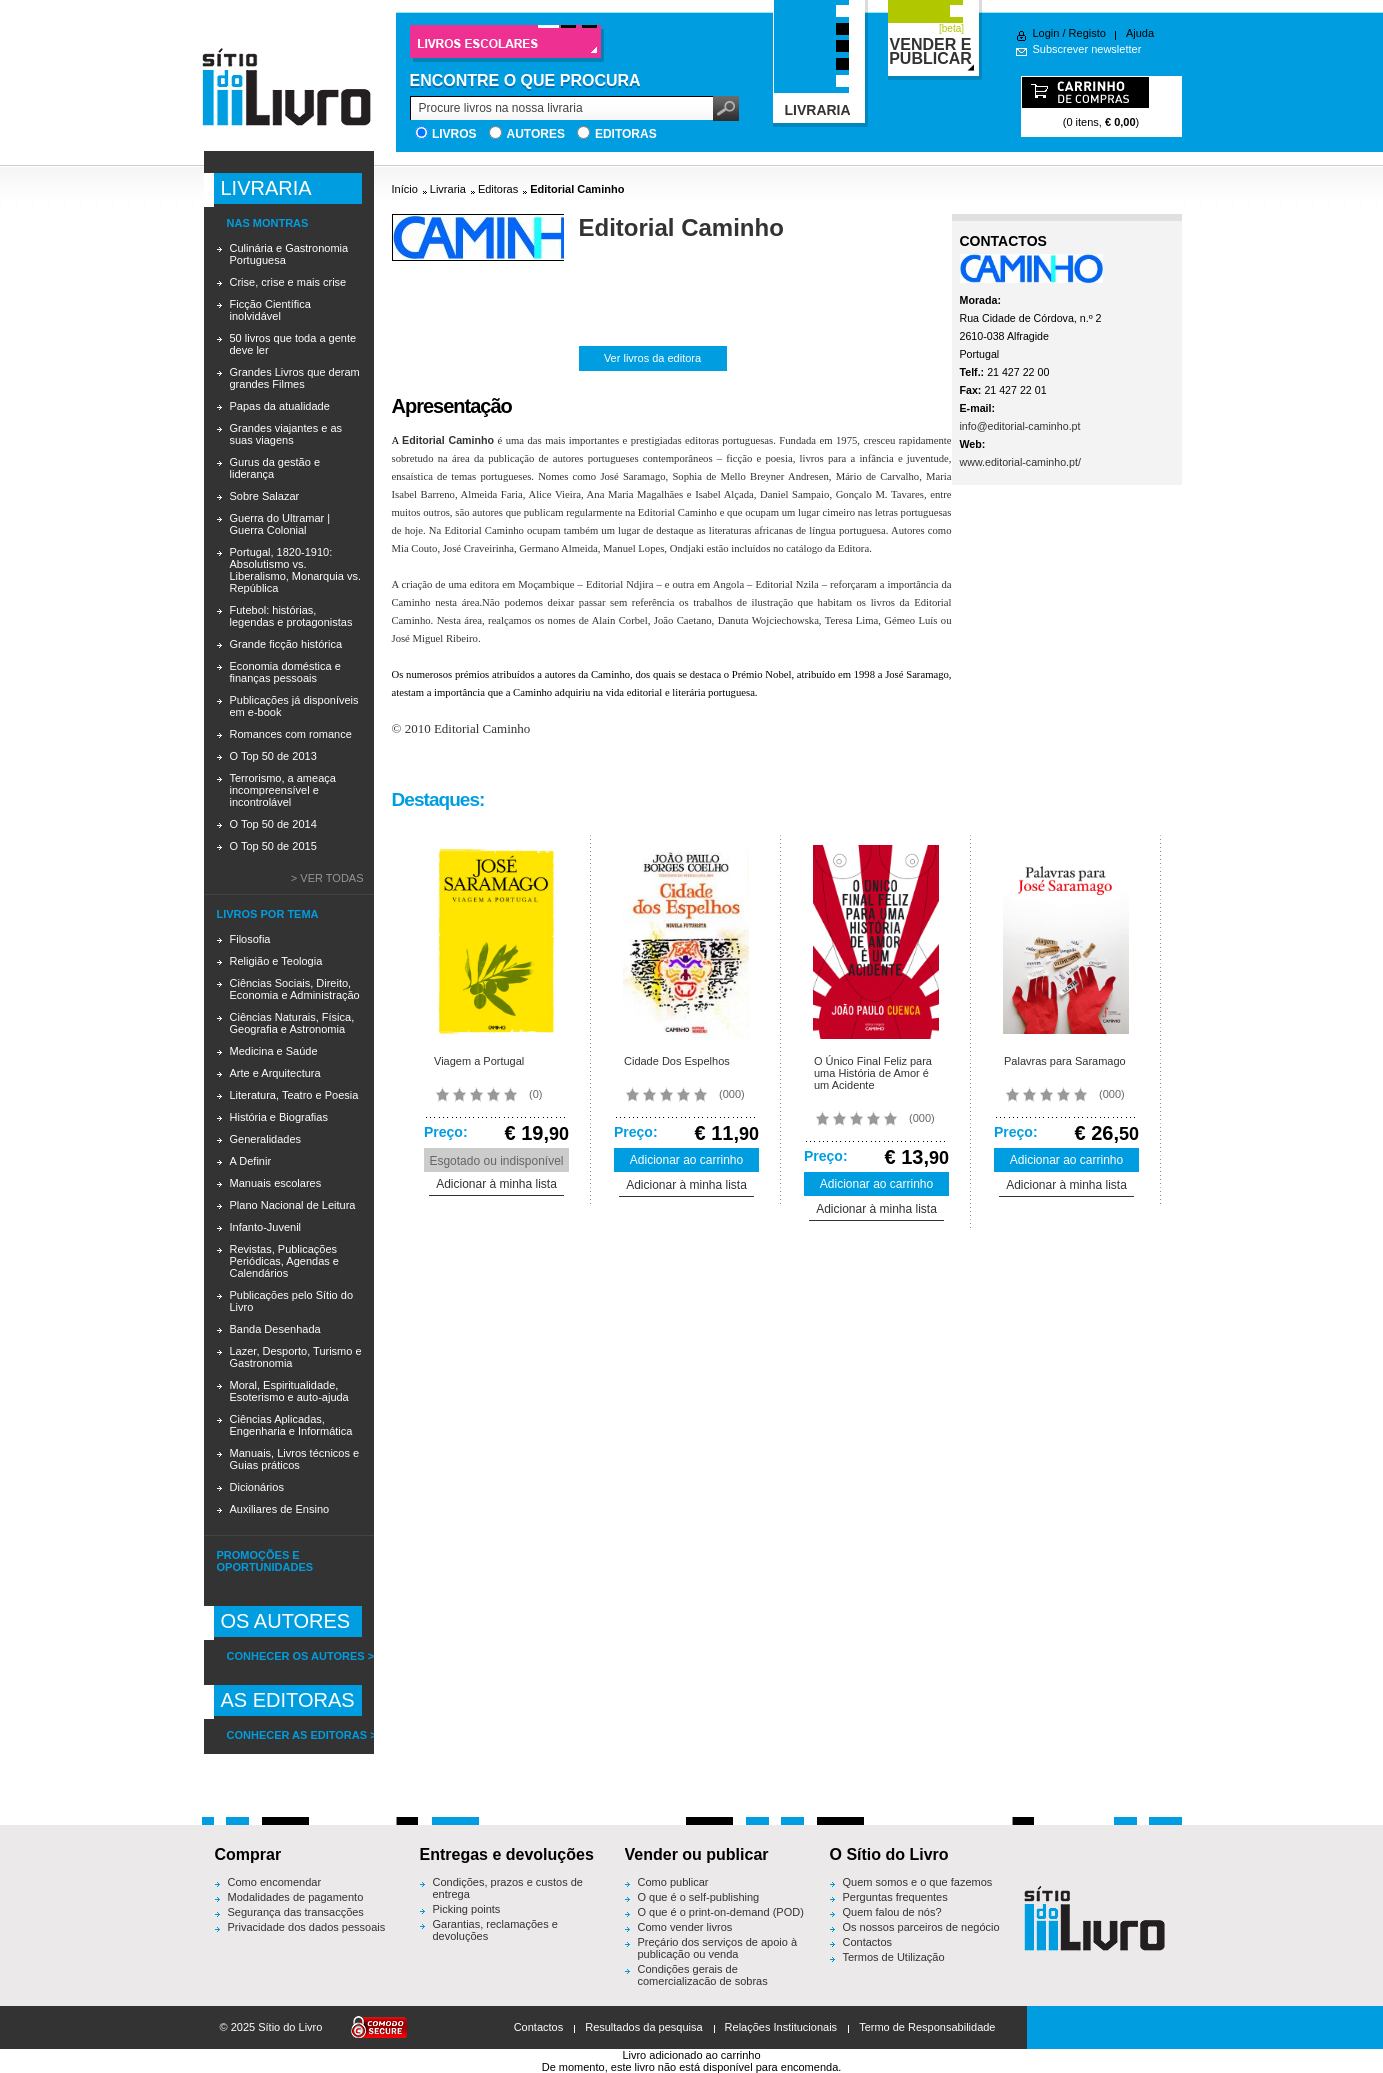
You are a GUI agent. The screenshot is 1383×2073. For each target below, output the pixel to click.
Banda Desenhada (275, 1329)
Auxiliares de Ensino (280, 1509)
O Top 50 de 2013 (273, 756)
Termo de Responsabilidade (927, 2027)
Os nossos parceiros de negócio (921, 1927)
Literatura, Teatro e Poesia (294, 1095)
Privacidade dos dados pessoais (307, 1927)
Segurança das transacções (296, 1912)
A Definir (251, 1161)
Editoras (626, 134)
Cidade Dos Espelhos (677, 1061)
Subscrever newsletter (1087, 49)
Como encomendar (275, 1882)
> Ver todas (327, 878)
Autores (536, 134)
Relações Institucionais (781, 2027)
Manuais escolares (276, 1183)
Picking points (467, 1909)
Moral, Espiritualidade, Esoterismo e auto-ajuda (289, 1391)
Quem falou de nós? (892, 1912)
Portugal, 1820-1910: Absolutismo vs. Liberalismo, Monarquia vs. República (295, 570)
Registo (1087, 33)
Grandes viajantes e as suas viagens (286, 434)
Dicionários (257, 1487)
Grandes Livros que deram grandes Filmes (295, 378)
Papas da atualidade (280, 406)
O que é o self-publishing (699, 1897)
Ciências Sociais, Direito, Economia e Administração (295, 989)
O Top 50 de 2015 (273, 846)
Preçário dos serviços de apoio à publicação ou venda (718, 1948)
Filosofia (250, 939)
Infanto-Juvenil (266, 1227)
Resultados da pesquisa (643, 2027)
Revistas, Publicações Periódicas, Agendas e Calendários (284, 1261)
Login (1046, 33)
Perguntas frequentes (895, 1897)
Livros (454, 134)
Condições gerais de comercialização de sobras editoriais (703, 1981)
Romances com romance (291, 734)
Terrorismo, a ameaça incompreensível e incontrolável (283, 790)
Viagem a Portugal (479, 1061)
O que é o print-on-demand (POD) (721, 1912)
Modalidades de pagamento (296, 1897)
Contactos (868, 1942)
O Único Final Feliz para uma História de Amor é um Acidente (873, 1073)
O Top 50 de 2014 (273, 824)
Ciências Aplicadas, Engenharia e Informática (291, 1425)
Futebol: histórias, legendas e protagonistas (291, 616)
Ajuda (1140, 33)
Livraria (448, 189)
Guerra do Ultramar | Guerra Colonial (280, 524)
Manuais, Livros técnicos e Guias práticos (295, 1459)
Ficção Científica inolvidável (270, 310)
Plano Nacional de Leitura (293, 1205)
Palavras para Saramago (1065, 1061)
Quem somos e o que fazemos (918, 1882)
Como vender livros (685, 1927)
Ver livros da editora (652, 358)
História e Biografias (279, 1117)
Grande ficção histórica (286, 644)
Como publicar (673, 1882)
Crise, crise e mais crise (288, 282)
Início (405, 189)
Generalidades (266, 1139)
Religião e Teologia (276, 961)
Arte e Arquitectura (275, 1073)
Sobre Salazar (265, 496)
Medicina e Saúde (274, 1051)
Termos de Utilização (894, 1957)
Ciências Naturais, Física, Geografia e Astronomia (292, 1023)
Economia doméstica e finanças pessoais (285, 672)
